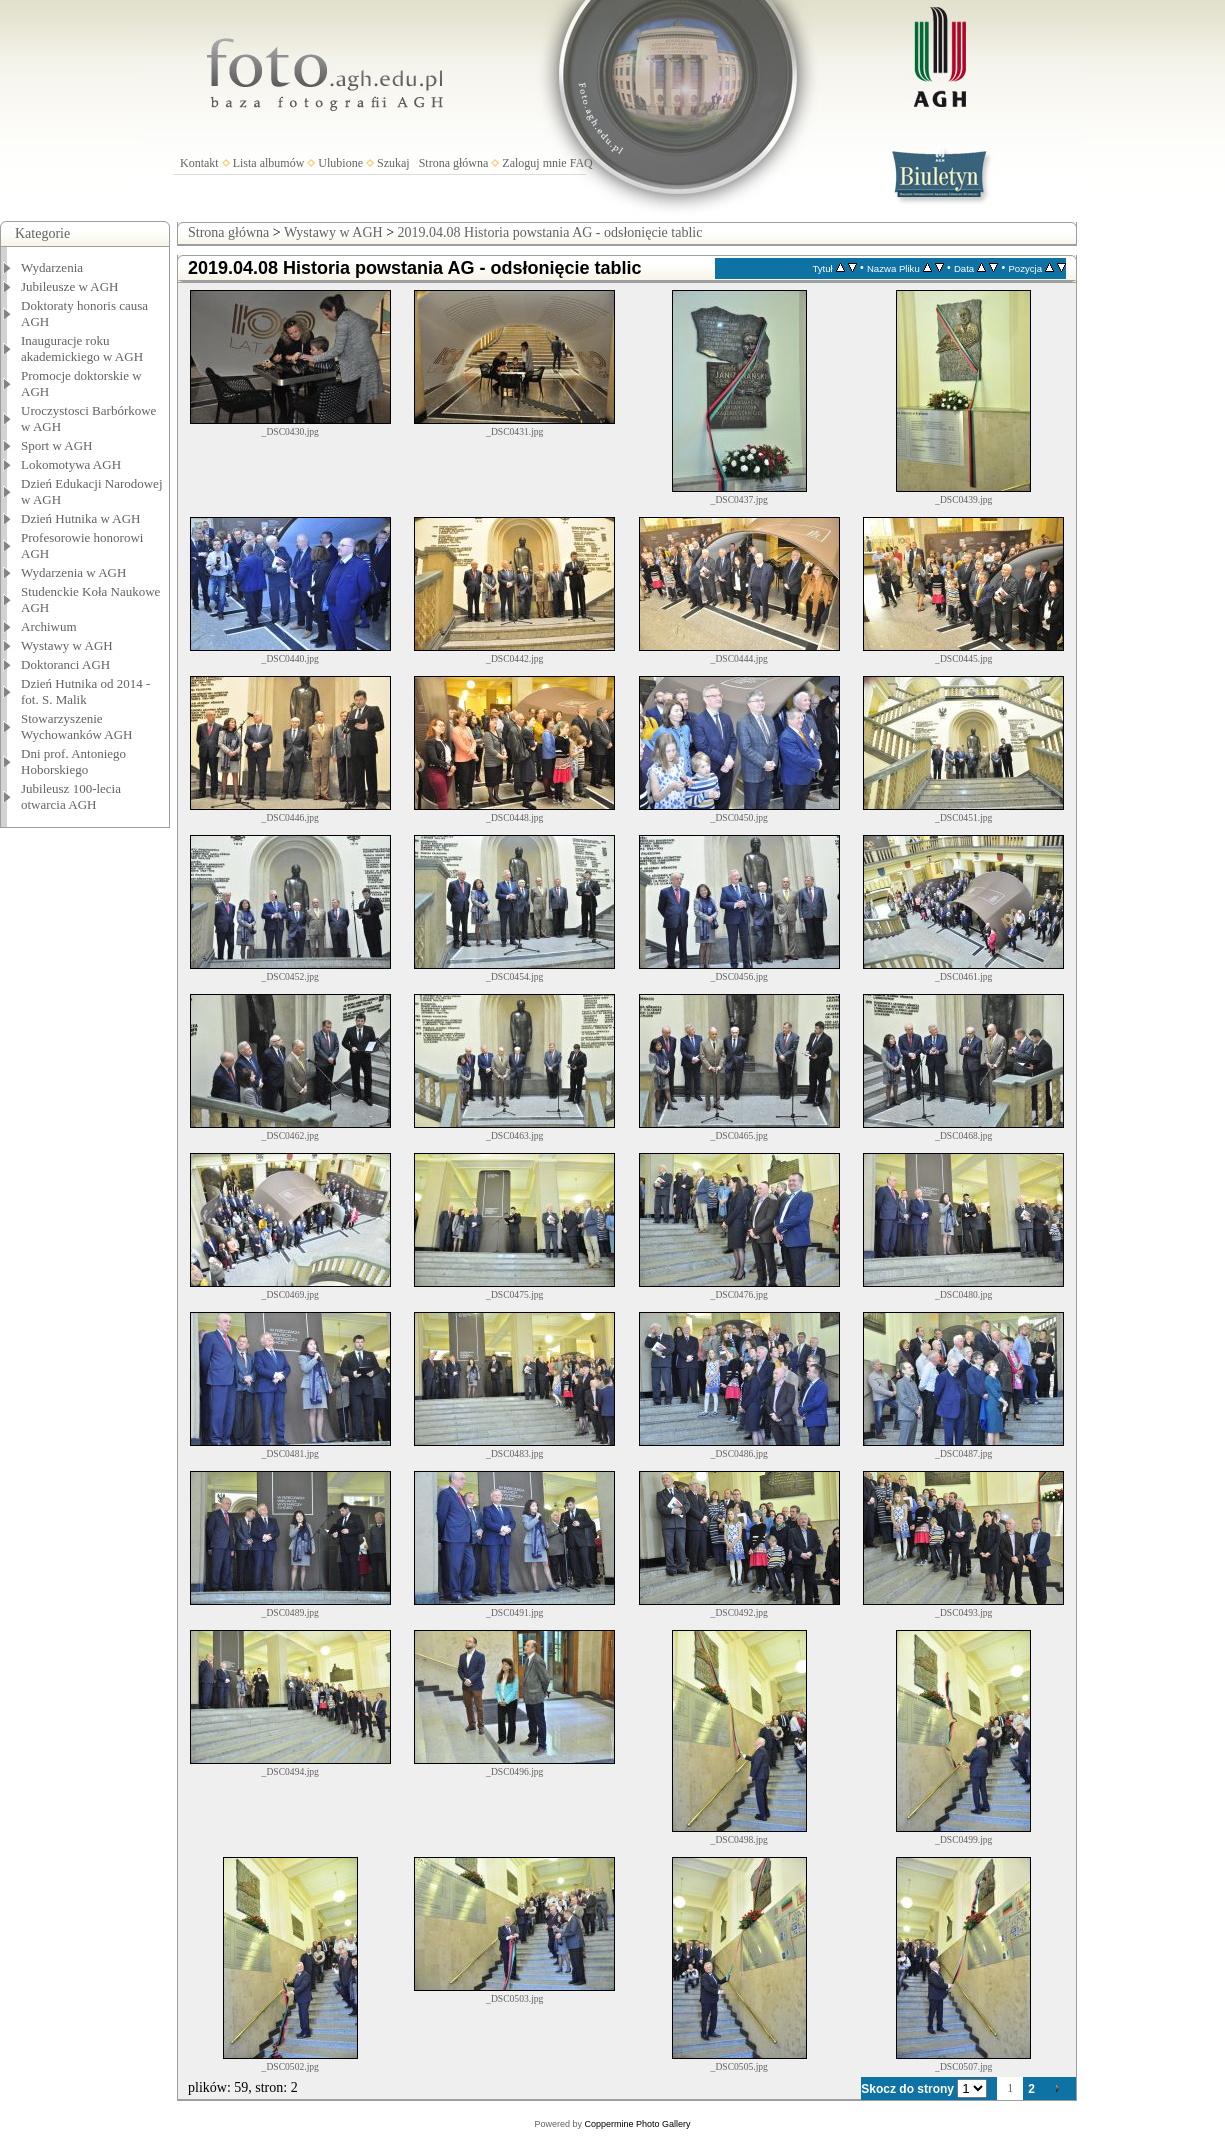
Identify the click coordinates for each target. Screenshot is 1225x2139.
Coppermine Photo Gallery (637, 2124)
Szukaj (393, 163)
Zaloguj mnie (534, 163)
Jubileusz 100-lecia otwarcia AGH (71, 796)
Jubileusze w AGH (70, 286)
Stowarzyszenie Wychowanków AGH (77, 726)
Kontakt (199, 163)
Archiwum (49, 626)
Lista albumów (269, 163)
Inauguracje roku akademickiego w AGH (82, 348)
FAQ (581, 163)
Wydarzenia (52, 267)
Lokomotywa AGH (71, 464)
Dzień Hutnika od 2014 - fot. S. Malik (85, 691)
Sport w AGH (57, 445)
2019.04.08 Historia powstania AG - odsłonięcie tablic (550, 232)
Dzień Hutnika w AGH (81, 518)
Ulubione (340, 163)
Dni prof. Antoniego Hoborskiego (73, 761)
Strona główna (454, 163)
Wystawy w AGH (67, 645)
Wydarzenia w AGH (73, 572)
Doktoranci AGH (65, 664)
